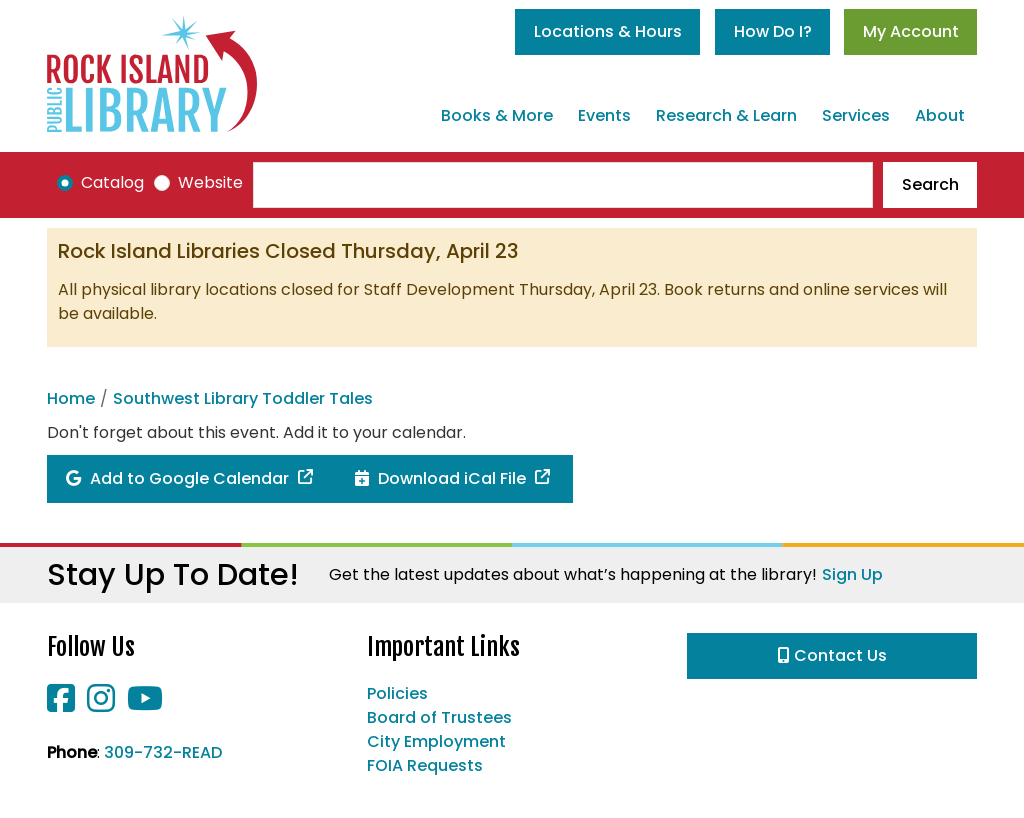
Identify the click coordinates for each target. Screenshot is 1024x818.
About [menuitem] (940, 115)
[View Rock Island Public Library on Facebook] (63, 704)
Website (210, 182)
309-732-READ (163, 752)
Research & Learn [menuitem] (726, 115)
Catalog (112, 182)
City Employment (436, 741)
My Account (911, 31)
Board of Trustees (439, 717)
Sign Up (852, 574)
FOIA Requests (425, 765)
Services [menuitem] (856, 115)
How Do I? (773, 31)
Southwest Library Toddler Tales (243, 398)
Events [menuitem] (604, 115)
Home (71, 398)
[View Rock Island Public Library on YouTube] (145, 704)
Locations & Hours (608, 31)
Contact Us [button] (832, 655)
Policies (397, 693)
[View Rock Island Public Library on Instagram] (103, 704)
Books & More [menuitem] (497, 115)
